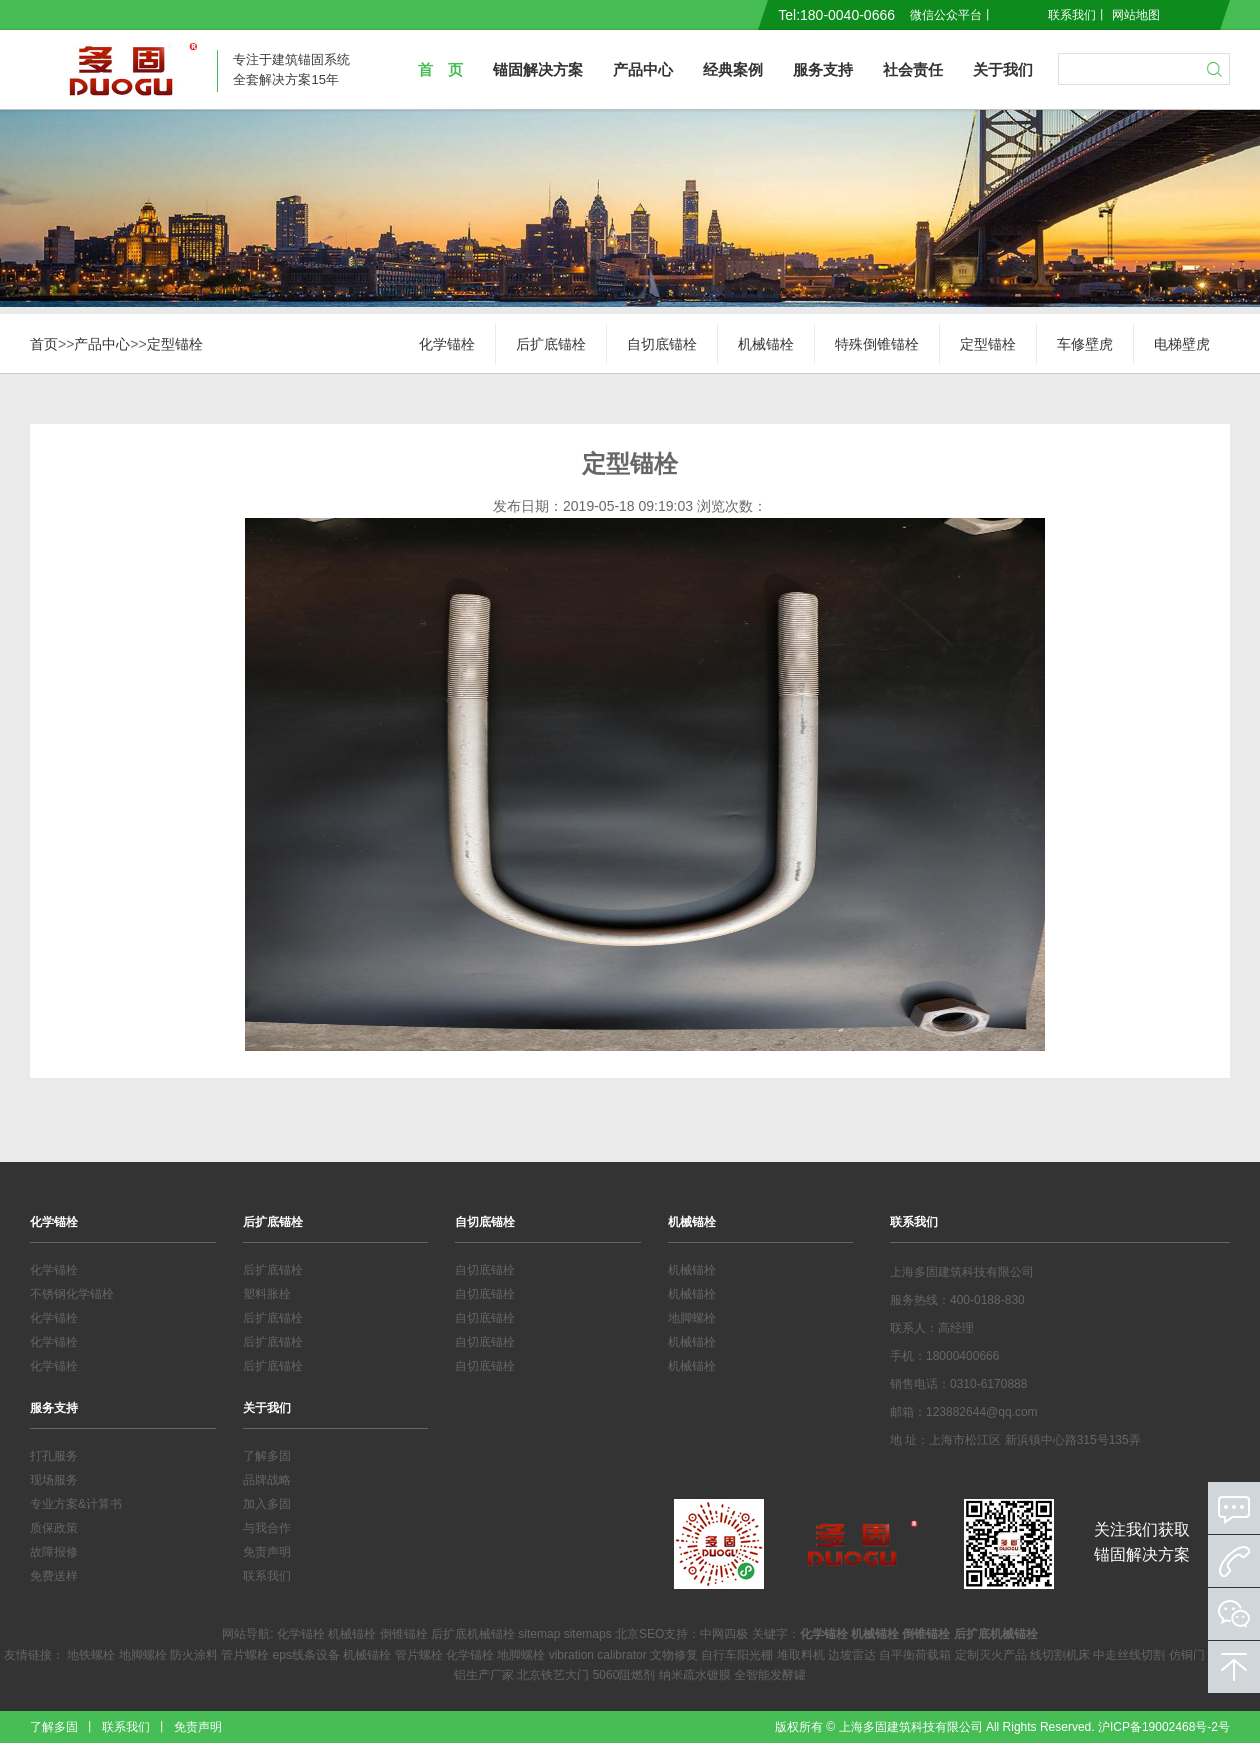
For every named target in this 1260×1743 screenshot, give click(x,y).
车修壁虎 (1085, 344)
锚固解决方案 (538, 69)
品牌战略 (267, 1480)
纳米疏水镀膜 (695, 1675)
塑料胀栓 (267, 1294)
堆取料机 (801, 1655)
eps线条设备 (306, 1655)
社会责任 (913, 69)
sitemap (539, 1634)
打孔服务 (54, 1456)
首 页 (440, 69)
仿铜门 (1187, 1655)
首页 (44, 344)
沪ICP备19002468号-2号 (1164, 1727)
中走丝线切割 (1129, 1655)
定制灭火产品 (991, 1655)
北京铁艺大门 (553, 1675)
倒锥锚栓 (404, 1634)
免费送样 (54, 1576)
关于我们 (1003, 69)
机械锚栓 (766, 344)
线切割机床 (1060, 1655)
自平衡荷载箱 (915, 1655)
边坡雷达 (852, 1655)
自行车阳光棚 (737, 1655)
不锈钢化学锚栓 (72, 1294)
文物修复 (674, 1655)
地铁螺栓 (91, 1655)
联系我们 (1072, 15)
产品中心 (643, 69)
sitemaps (588, 1634)
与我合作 (267, 1528)
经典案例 (733, 69)
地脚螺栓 (692, 1318)
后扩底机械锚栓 (473, 1634)
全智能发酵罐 (770, 1675)
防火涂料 (194, 1655)
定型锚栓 (175, 344)
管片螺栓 (245, 1655)
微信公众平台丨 (952, 15)
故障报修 (54, 1552)
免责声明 (267, 1552)
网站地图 (1136, 15)
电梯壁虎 (1182, 344)
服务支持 (823, 69)
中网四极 (724, 1634)
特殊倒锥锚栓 (877, 344)
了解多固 (267, 1456)
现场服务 (54, 1480)
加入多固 (267, 1504)
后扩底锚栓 (551, 344)
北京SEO (639, 1634)
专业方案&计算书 (76, 1504)
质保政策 (54, 1528)
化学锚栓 (447, 344)
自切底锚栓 (662, 344)
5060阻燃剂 (624, 1675)
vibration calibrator (598, 1655)
